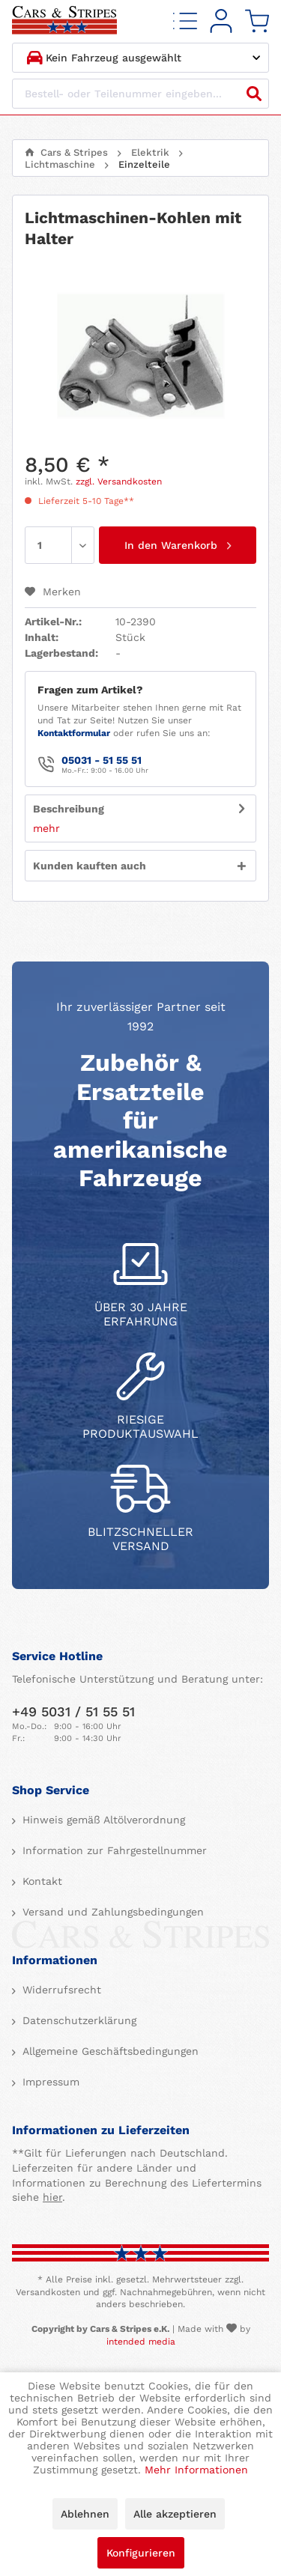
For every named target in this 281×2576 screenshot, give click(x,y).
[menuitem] (185, 21)
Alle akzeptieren (175, 2514)
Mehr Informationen (196, 2470)
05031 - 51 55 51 (101, 760)
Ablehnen (85, 2514)
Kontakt (40, 1881)
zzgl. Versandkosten (119, 481)
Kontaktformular (73, 733)
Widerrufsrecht (60, 1990)
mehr (46, 828)
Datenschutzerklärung (77, 2020)
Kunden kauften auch (89, 866)
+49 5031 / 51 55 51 (73, 1711)
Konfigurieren (140, 2553)
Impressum (49, 2082)
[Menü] (185, 21)
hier (52, 2197)
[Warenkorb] (257, 21)
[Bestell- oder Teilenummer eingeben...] (140, 94)
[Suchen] (254, 94)
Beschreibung (68, 809)
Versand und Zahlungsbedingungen (111, 1912)
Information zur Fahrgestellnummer (113, 1850)
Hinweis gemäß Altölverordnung (102, 1820)
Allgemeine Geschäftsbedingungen (109, 2051)
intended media (140, 2341)
